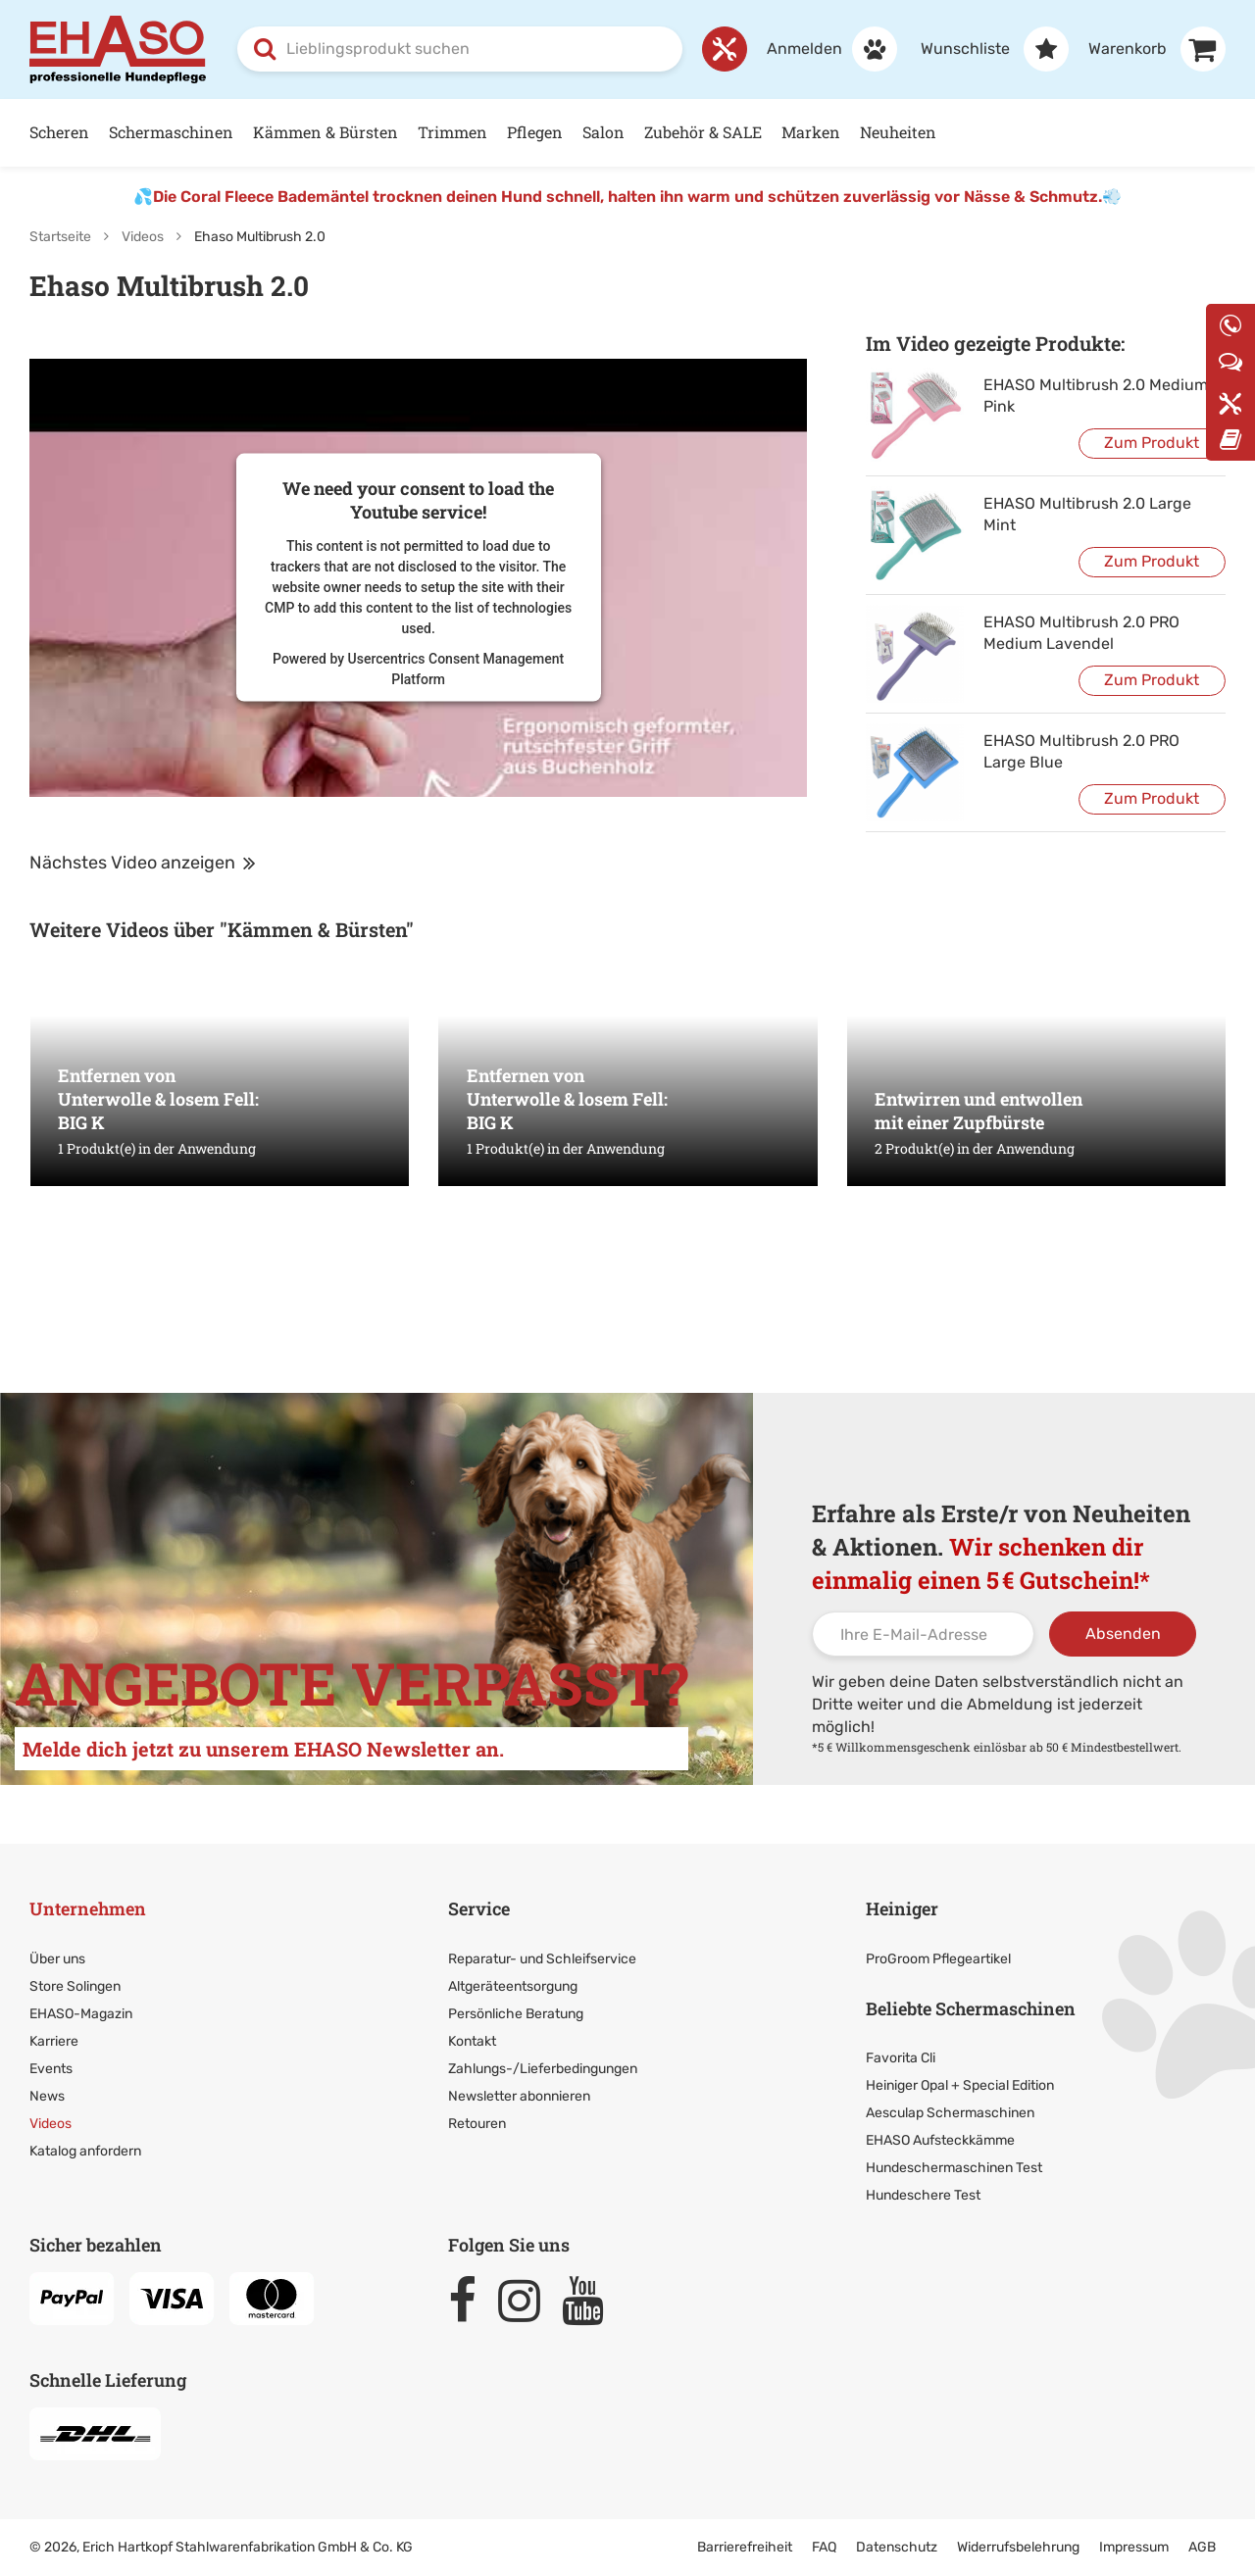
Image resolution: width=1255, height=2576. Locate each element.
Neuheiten (898, 132)
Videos (143, 236)
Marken (810, 132)
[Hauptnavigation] (627, 133)
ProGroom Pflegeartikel (938, 1959)
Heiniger (902, 1908)
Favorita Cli (900, 2058)
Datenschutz (896, 2547)
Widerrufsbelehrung (1018, 2547)
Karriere (53, 2041)
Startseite (60, 236)
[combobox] (459, 49)
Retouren (477, 2123)
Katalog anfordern (85, 2151)
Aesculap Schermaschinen (950, 2113)
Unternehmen (87, 1908)
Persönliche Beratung (515, 2014)
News (47, 2096)
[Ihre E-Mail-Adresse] (923, 1634)
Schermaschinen (171, 132)
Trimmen (452, 132)
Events (51, 2068)
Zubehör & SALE (703, 132)
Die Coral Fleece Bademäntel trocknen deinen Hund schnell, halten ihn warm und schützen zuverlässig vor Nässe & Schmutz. (627, 196)
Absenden (1123, 1633)
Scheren (59, 132)
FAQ (824, 2547)
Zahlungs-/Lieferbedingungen (542, 2068)
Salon (603, 132)
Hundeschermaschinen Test (954, 2167)
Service (479, 1908)
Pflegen (535, 132)
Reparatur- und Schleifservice (542, 1959)
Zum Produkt (1151, 442)
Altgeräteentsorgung (512, 1986)
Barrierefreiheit (744, 2547)
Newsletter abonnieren (519, 2096)
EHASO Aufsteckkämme (940, 2140)
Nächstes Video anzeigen (142, 862)
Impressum (1134, 2547)
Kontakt (472, 2041)
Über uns (57, 1959)
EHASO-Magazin (80, 2014)
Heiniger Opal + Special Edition (960, 2085)
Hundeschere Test (923, 2195)
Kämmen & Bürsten (325, 132)
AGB (1202, 2547)
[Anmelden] (822, 49)
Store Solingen (75, 1986)
